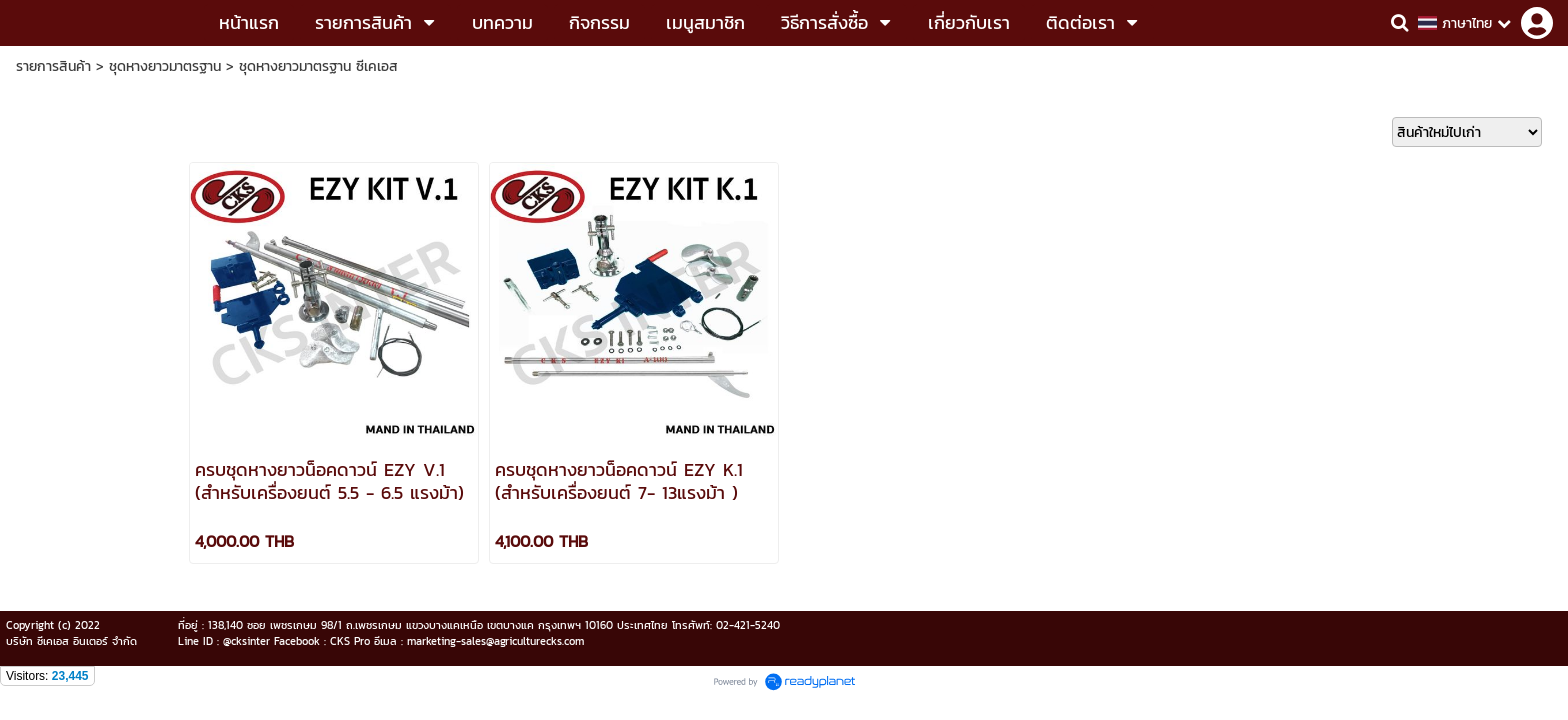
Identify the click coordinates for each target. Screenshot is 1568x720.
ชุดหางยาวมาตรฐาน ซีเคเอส (318, 66)
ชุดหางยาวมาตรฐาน (165, 66)
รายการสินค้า (53, 66)
